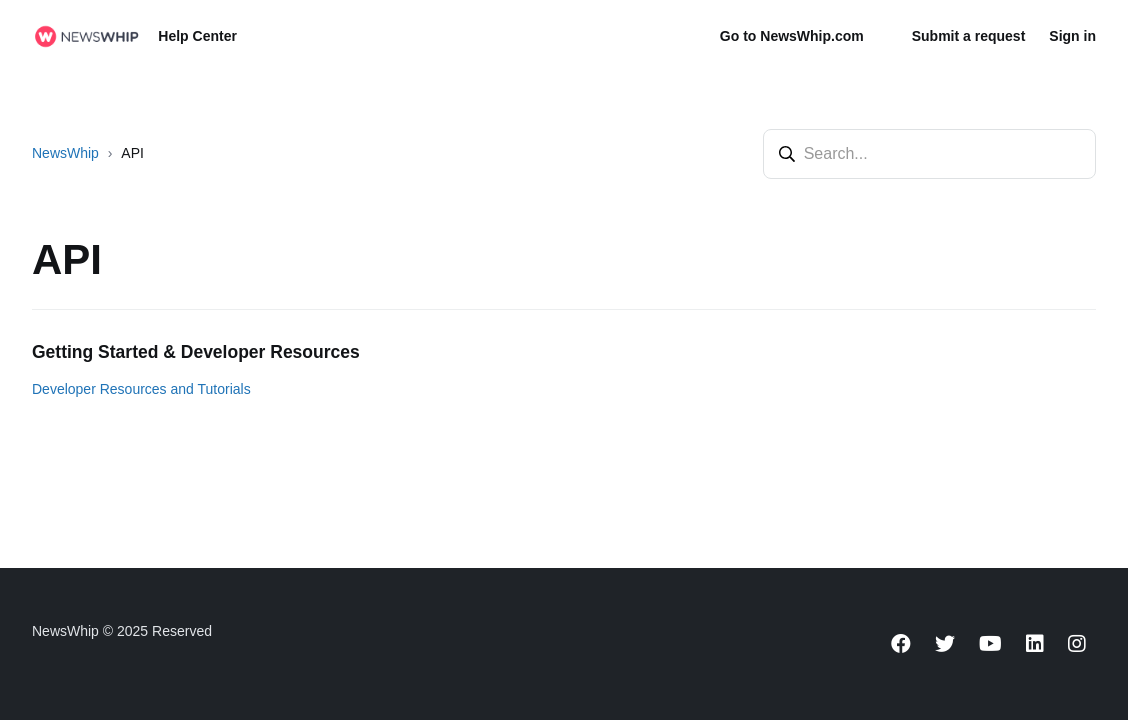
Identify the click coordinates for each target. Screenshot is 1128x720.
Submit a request (969, 36)
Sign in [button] (1072, 36)
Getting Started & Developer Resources (196, 352)
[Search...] (929, 154)
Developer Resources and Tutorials (141, 389)
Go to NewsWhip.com (792, 36)
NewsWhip (65, 153)
